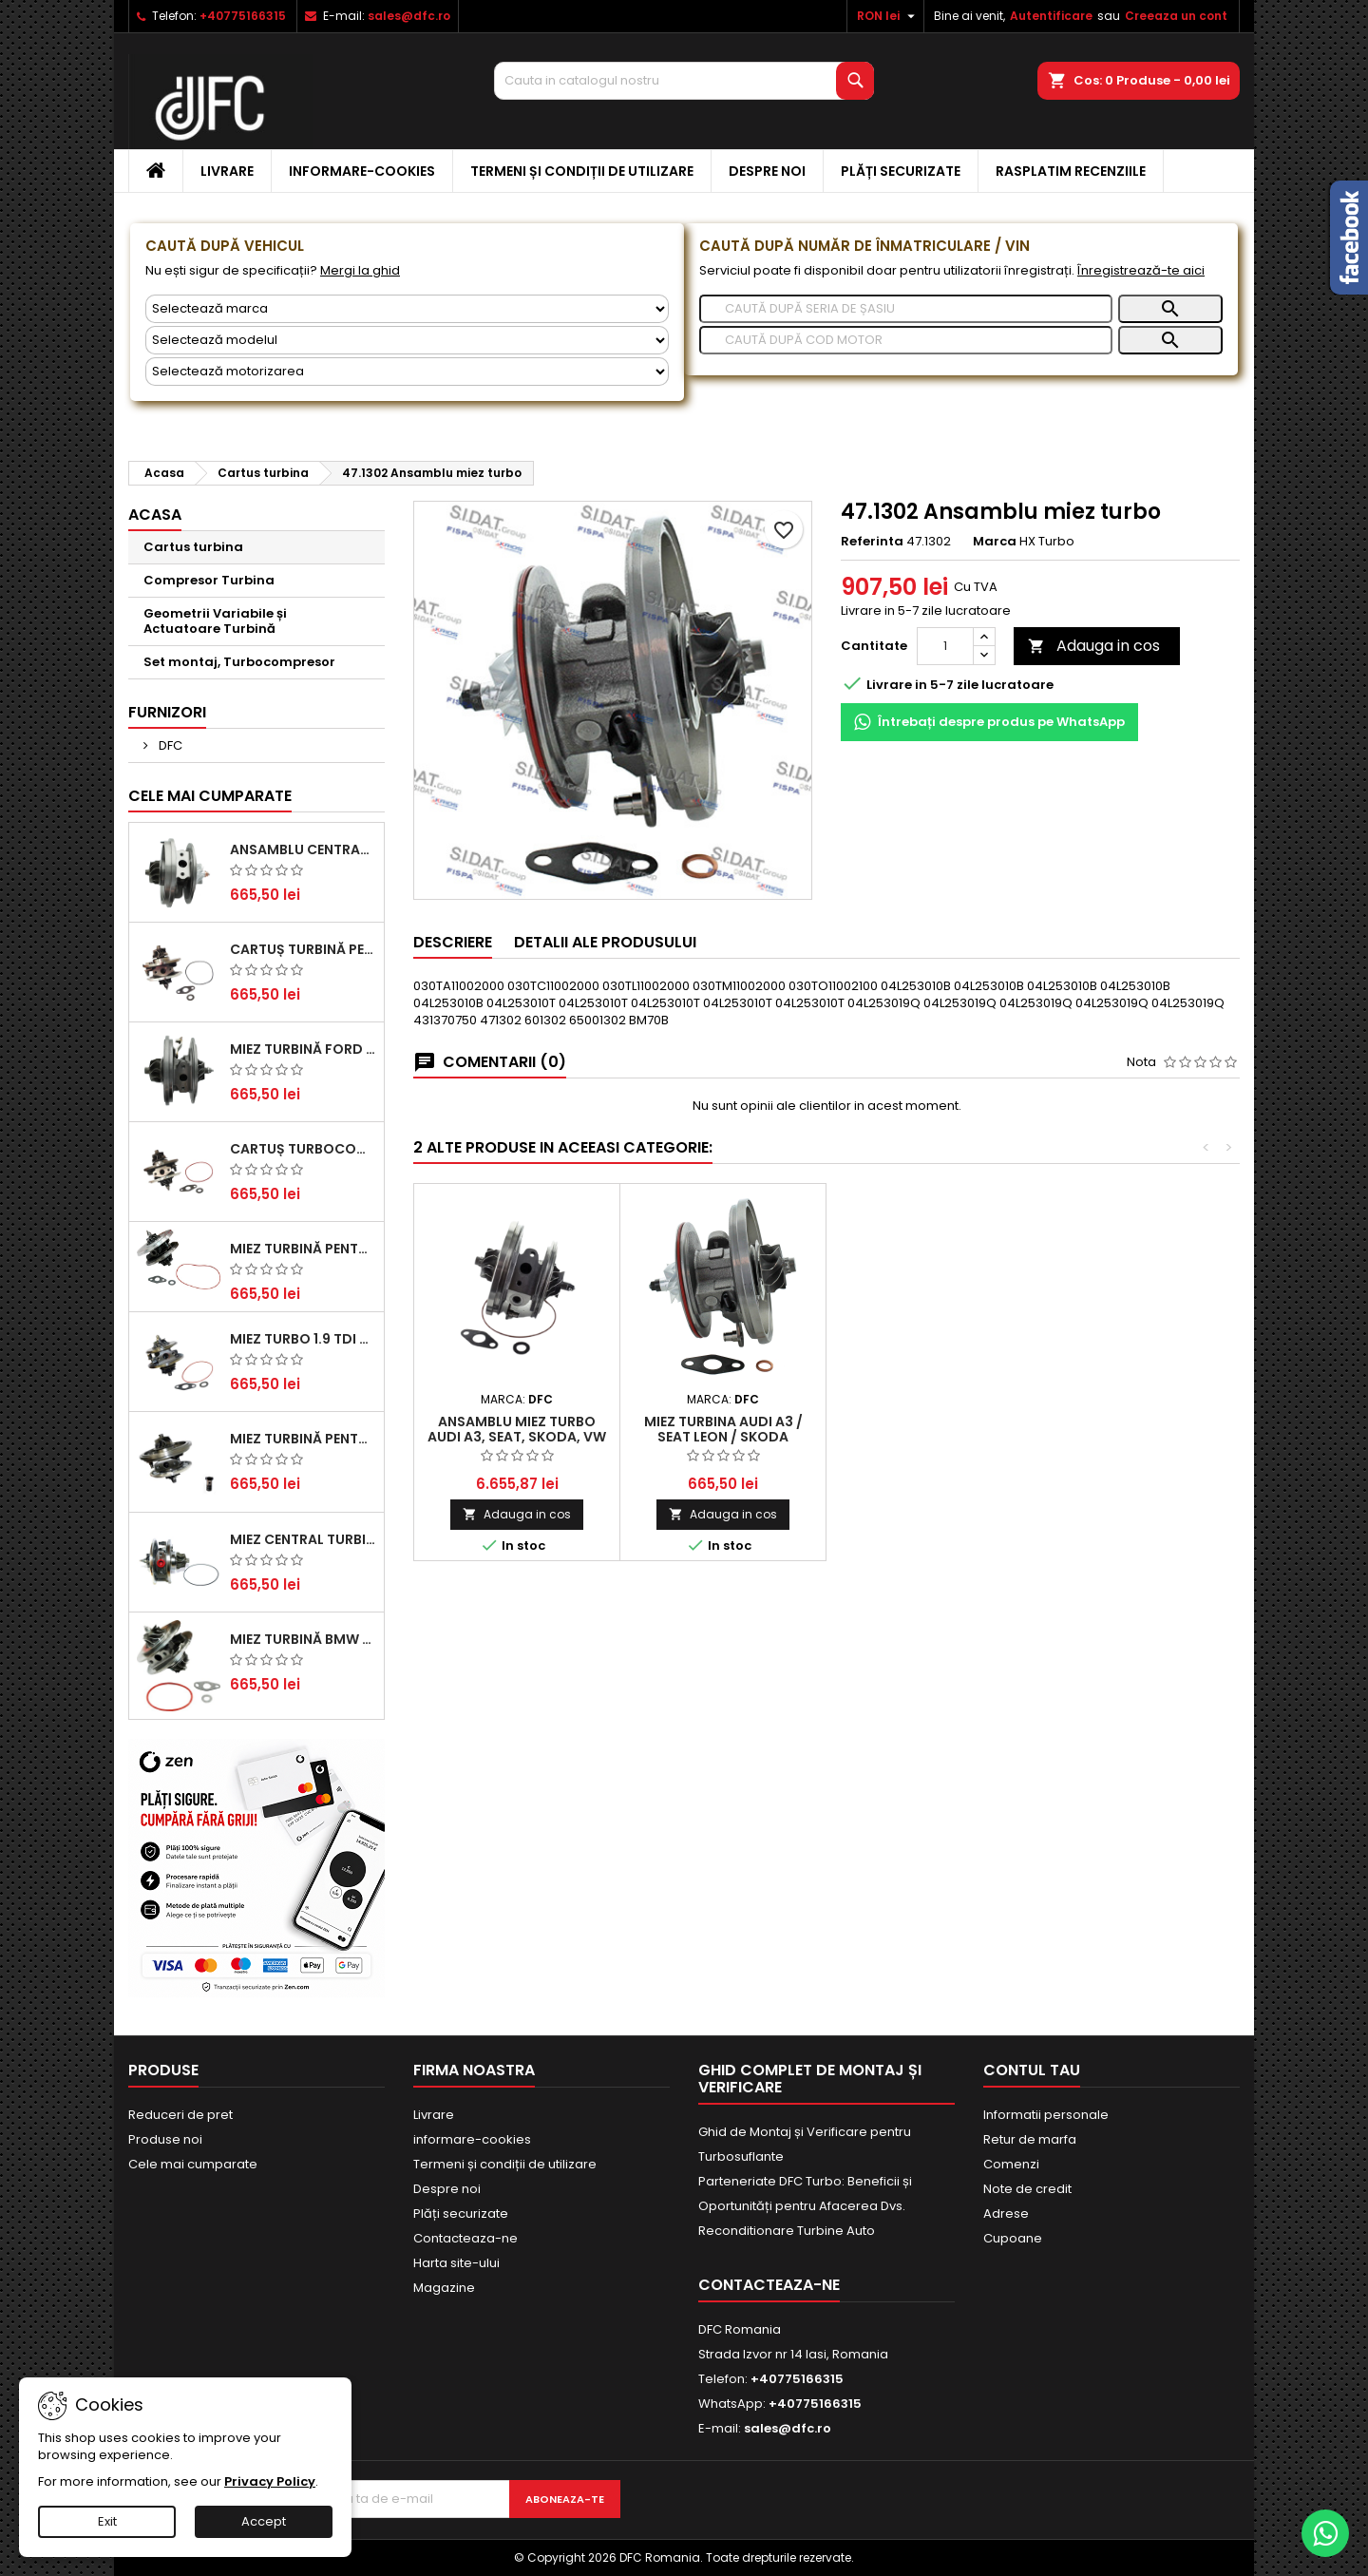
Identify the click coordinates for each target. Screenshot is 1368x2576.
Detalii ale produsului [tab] (605, 942)
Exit (107, 2521)
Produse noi (165, 2139)
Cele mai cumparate (210, 796)
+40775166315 (243, 16)
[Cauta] (684, 81)
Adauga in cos (1094, 646)
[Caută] (905, 309)
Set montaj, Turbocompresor (239, 662)
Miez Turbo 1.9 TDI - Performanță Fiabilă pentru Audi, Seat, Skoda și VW (303, 1338)
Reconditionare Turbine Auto (786, 2231)
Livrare (227, 171)
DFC (169, 745)
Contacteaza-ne (465, 2238)
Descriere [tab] (452, 942)
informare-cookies (362, 171)
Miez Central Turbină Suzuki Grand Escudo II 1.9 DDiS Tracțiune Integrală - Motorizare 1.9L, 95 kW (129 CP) (303, 1539)
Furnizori (167, 712)
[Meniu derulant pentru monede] (888, 16)
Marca (994, 541)
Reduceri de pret (180, 2115)
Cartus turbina (193, 547)
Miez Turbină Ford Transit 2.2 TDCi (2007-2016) (303, 1049)
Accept (263, 2521)
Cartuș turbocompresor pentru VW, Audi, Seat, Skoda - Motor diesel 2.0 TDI (303, 1148)
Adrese (1006, 2213)
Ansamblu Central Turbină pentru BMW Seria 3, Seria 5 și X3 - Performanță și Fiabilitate (303, 849)
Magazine (444, 2288)
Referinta (872, 541)
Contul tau (1031, 2070)
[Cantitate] (945, 646)
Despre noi (767, 171)
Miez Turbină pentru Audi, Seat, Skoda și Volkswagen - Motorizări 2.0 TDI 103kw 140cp (303, 1438)
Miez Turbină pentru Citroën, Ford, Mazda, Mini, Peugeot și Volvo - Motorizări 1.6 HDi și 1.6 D (303, 1248)
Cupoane (1012, 2238)
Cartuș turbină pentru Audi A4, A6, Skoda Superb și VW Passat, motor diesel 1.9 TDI (303, 949)
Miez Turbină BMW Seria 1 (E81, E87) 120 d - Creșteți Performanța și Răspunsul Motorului (303, 1639)
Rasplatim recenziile (1071, 171)
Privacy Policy (269, 2481)
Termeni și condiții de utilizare (582, 171)
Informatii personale (1046, 2115)
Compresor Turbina (209, 580)
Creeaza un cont (1176, 16)
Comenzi (1011, 2164)
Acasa (154, 514)
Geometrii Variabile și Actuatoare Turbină (215, 621)
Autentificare (1051, 16)
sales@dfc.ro (409, 16)
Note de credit (1027, 2189)
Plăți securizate (900, 171)
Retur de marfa (1029, 2139)
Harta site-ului (456, 2263)
